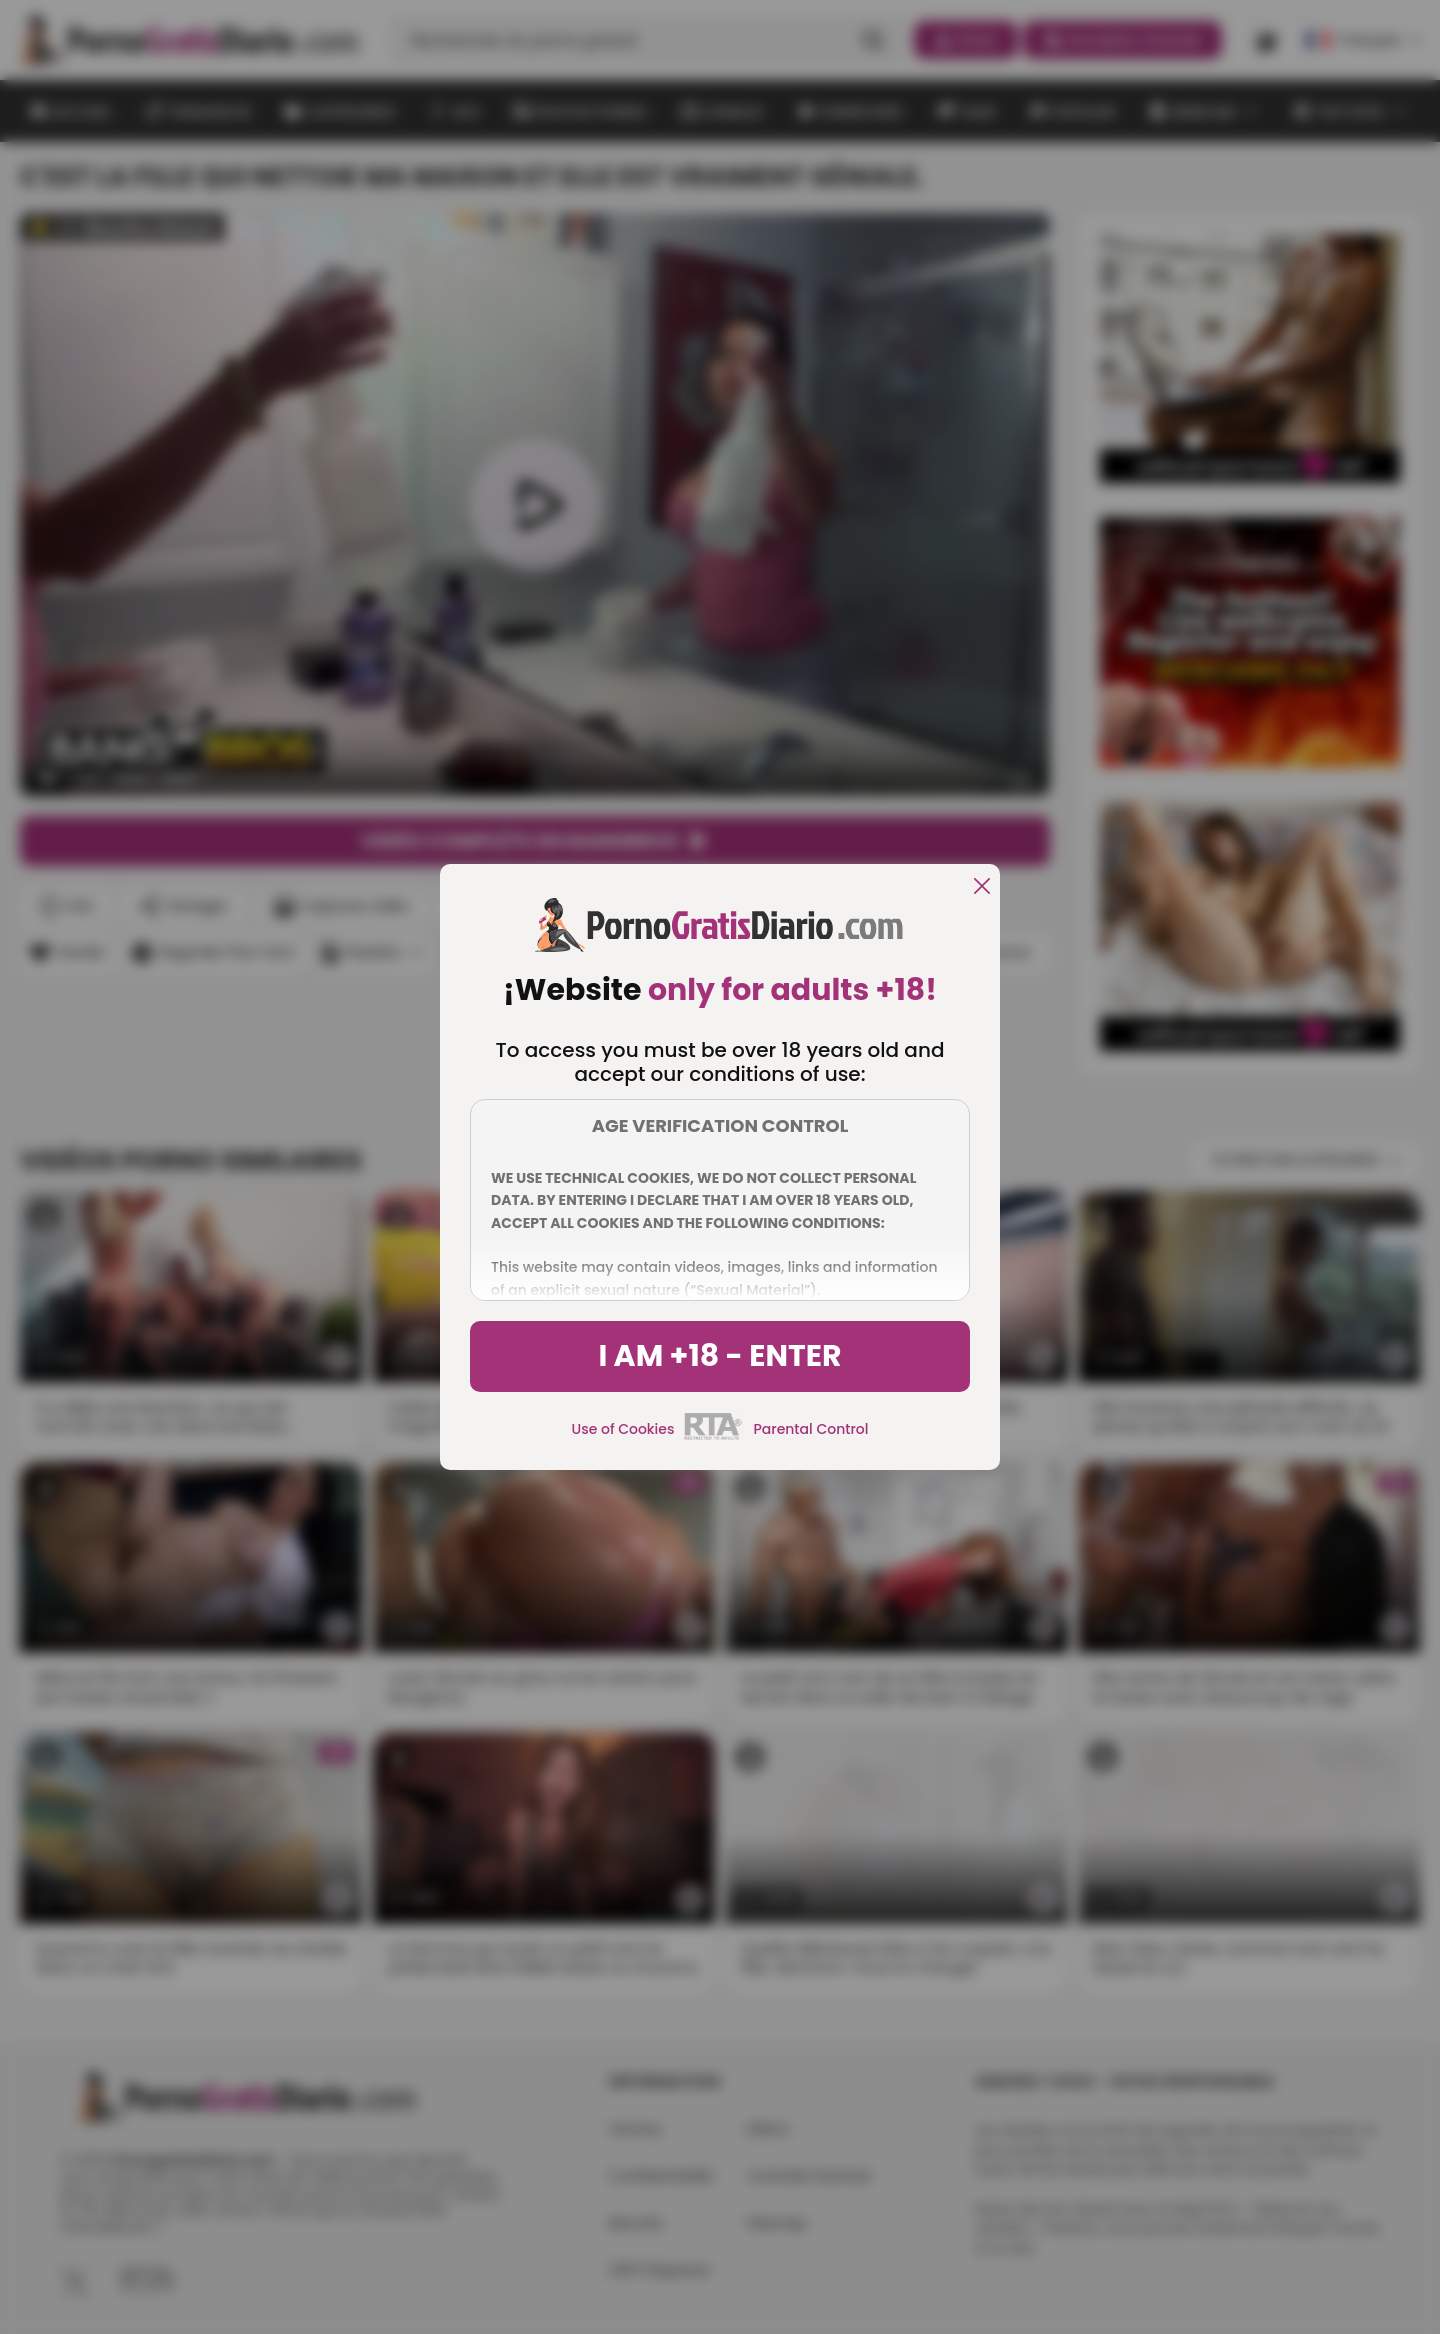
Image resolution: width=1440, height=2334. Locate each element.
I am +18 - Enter (719, 1356)
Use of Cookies (623, 1429)
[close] (982, 887)
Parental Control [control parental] (810, 1429)
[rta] (713, 1437)
